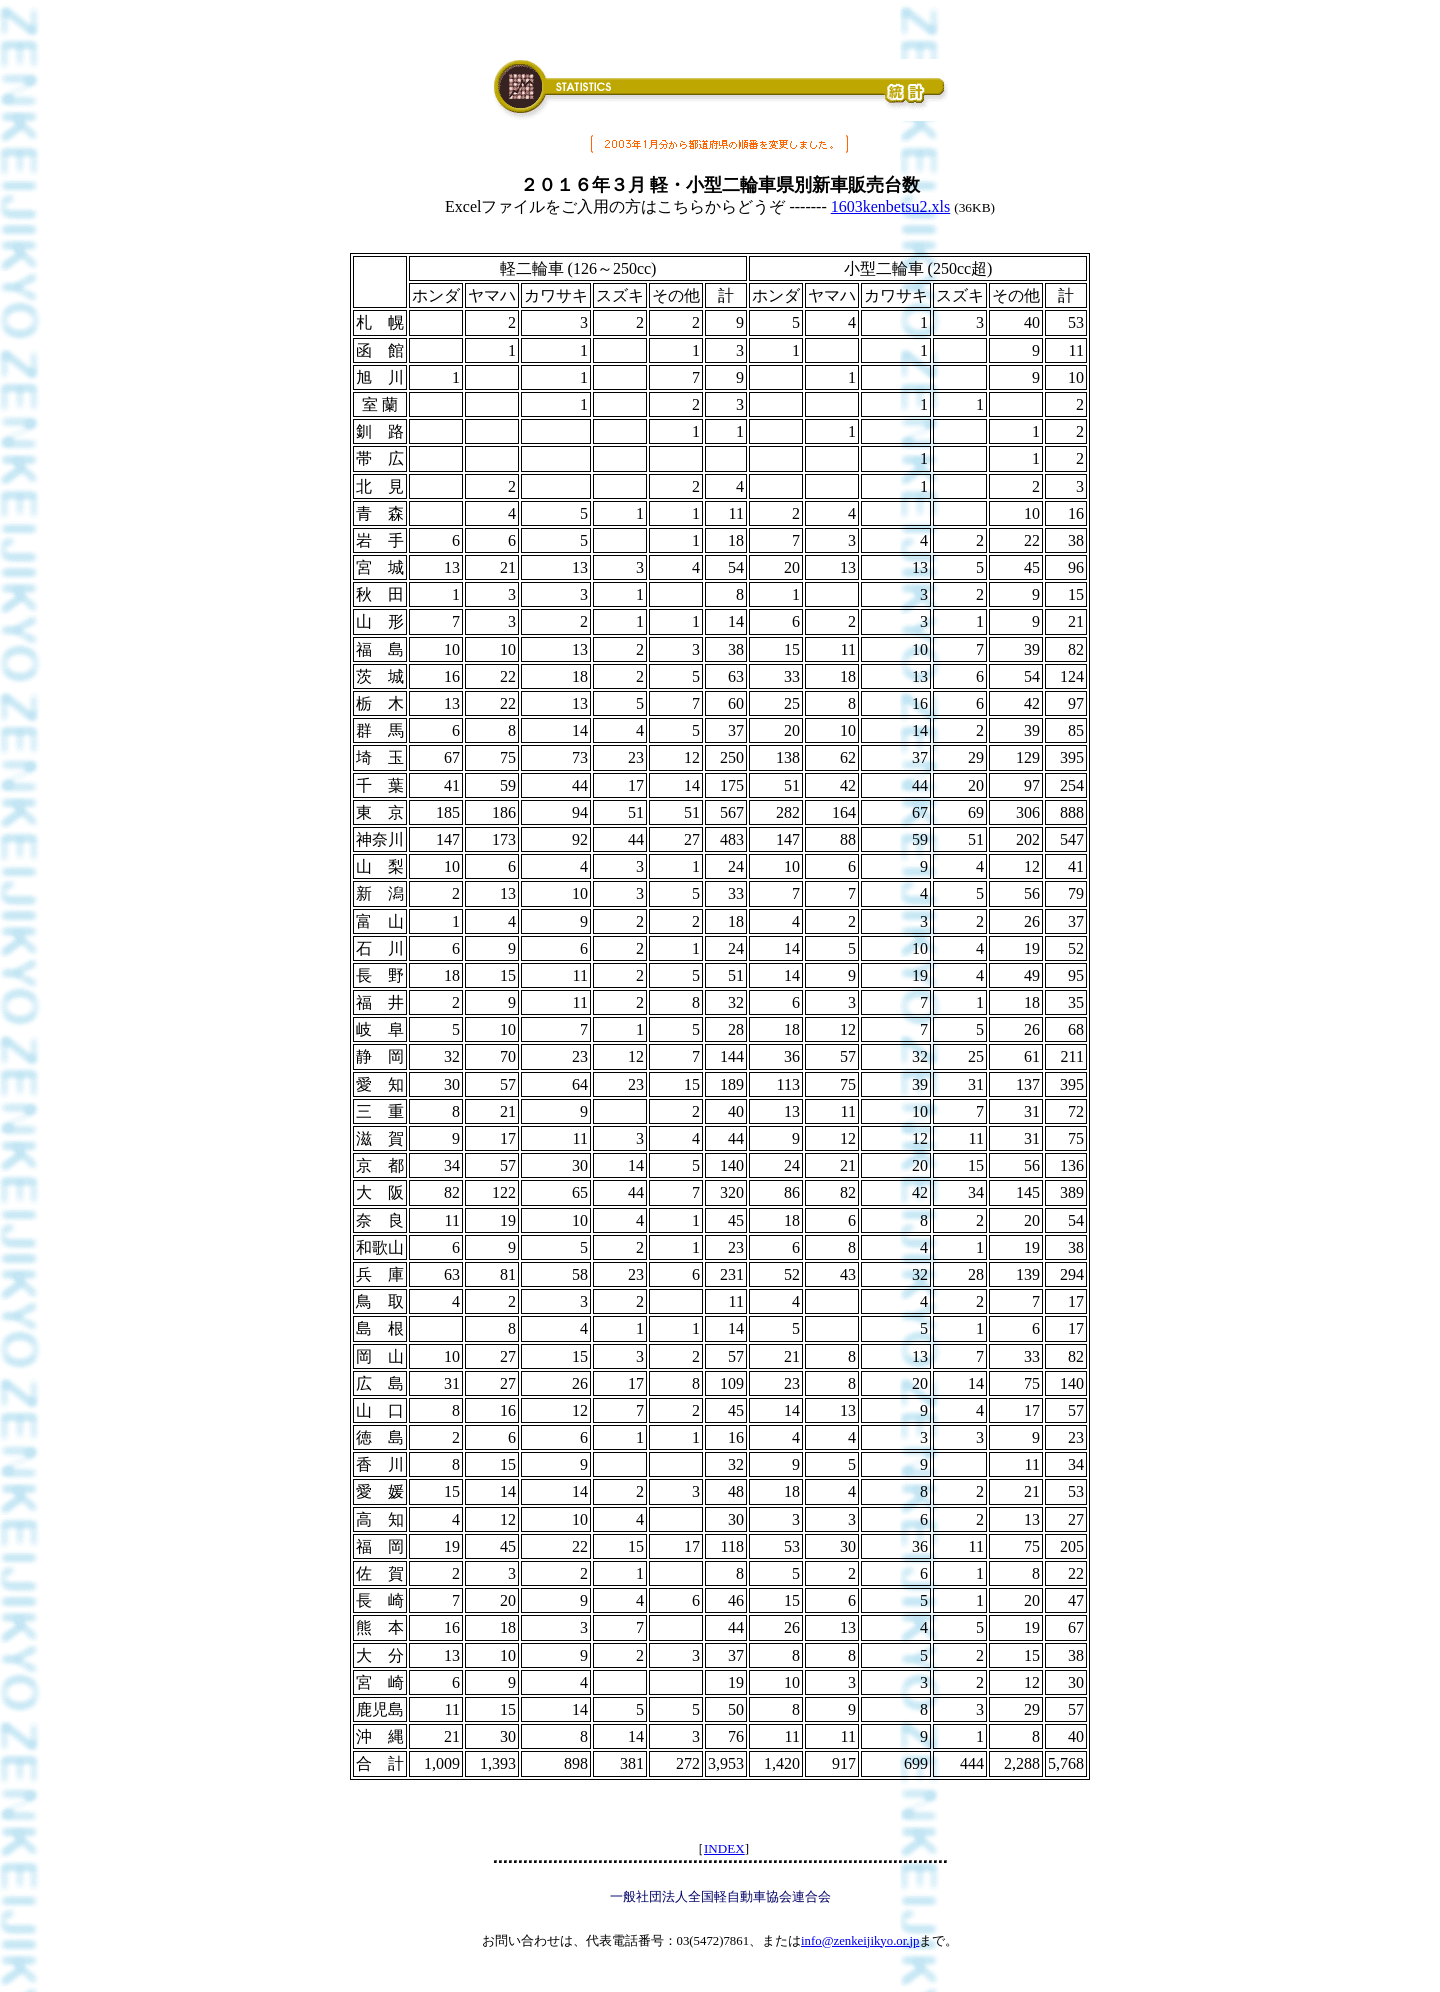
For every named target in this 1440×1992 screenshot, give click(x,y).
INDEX (724, 1848)
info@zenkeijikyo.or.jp (860, 1941)
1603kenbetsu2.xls (891, 206)
